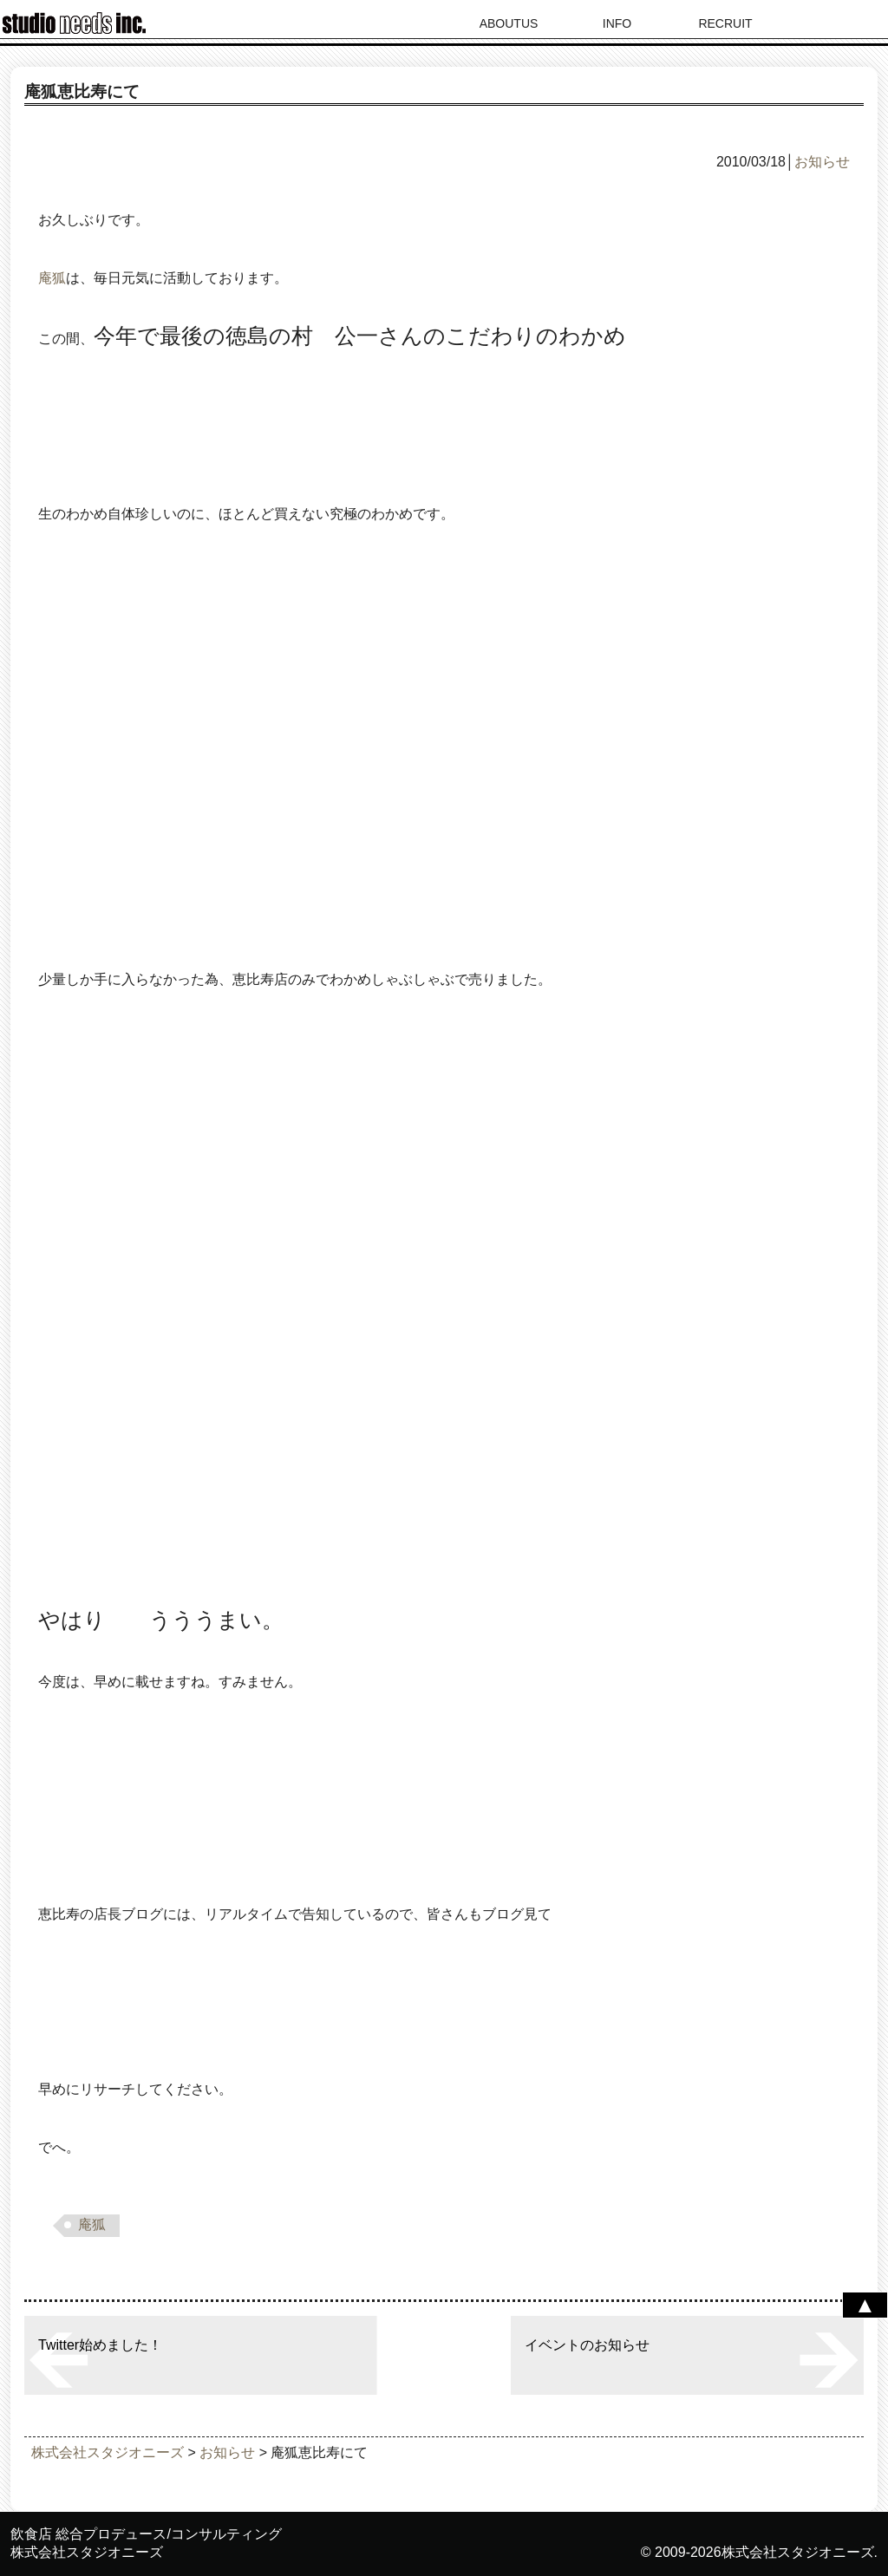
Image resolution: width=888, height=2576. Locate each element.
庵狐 (52, 278)
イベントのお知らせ (587, 2345)
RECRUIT (725, 23)
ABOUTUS (509, 23)
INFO (617, 23)
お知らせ (822, 161)
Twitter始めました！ (100, 2345)
